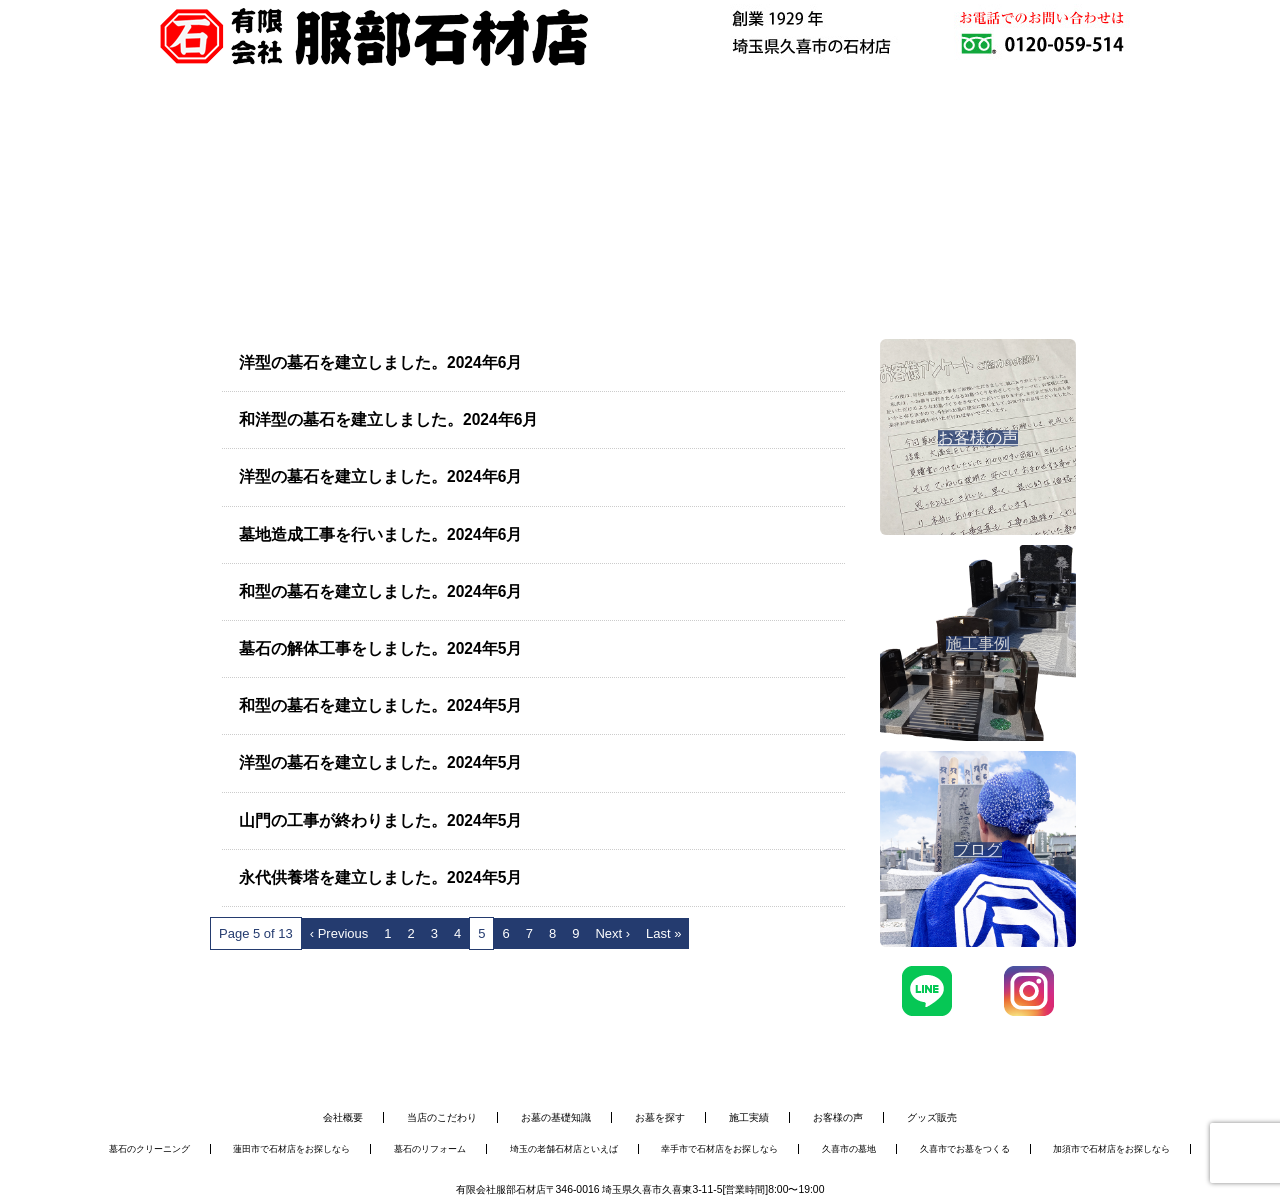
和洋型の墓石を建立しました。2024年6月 (388, 419)
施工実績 (749, 1117)
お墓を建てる (401, 144)
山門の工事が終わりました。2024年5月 (380, 820)
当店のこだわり (442, 1117)
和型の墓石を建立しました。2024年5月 (380, 705)
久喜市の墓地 (849, 1149)
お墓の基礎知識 (556, 1117)
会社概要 (343, 1117)
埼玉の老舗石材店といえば (564, 1149)
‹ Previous (339, 933)
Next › (612, 933)
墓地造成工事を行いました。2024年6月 (380, 534)
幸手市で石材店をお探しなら (719, 1149)
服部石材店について (240, 144)
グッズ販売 (932, 1117)
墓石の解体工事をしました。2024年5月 (380, 648)
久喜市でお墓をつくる (965, 1149)
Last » (663, 933)
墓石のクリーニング (149, 1149)
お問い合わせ (1041, 144)
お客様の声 (838, 1117)
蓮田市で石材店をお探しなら (291, 1149)
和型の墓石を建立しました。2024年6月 (380, 591)
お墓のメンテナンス (560, 144)
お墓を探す (660, 1117)
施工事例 (721, 144)
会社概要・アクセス (880, 144)
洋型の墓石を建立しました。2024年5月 (380, 762)
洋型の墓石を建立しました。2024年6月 (380, 362)
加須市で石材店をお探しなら (1111, 1149)
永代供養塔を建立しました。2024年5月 (380, 877)
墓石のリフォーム (430, 1149)
